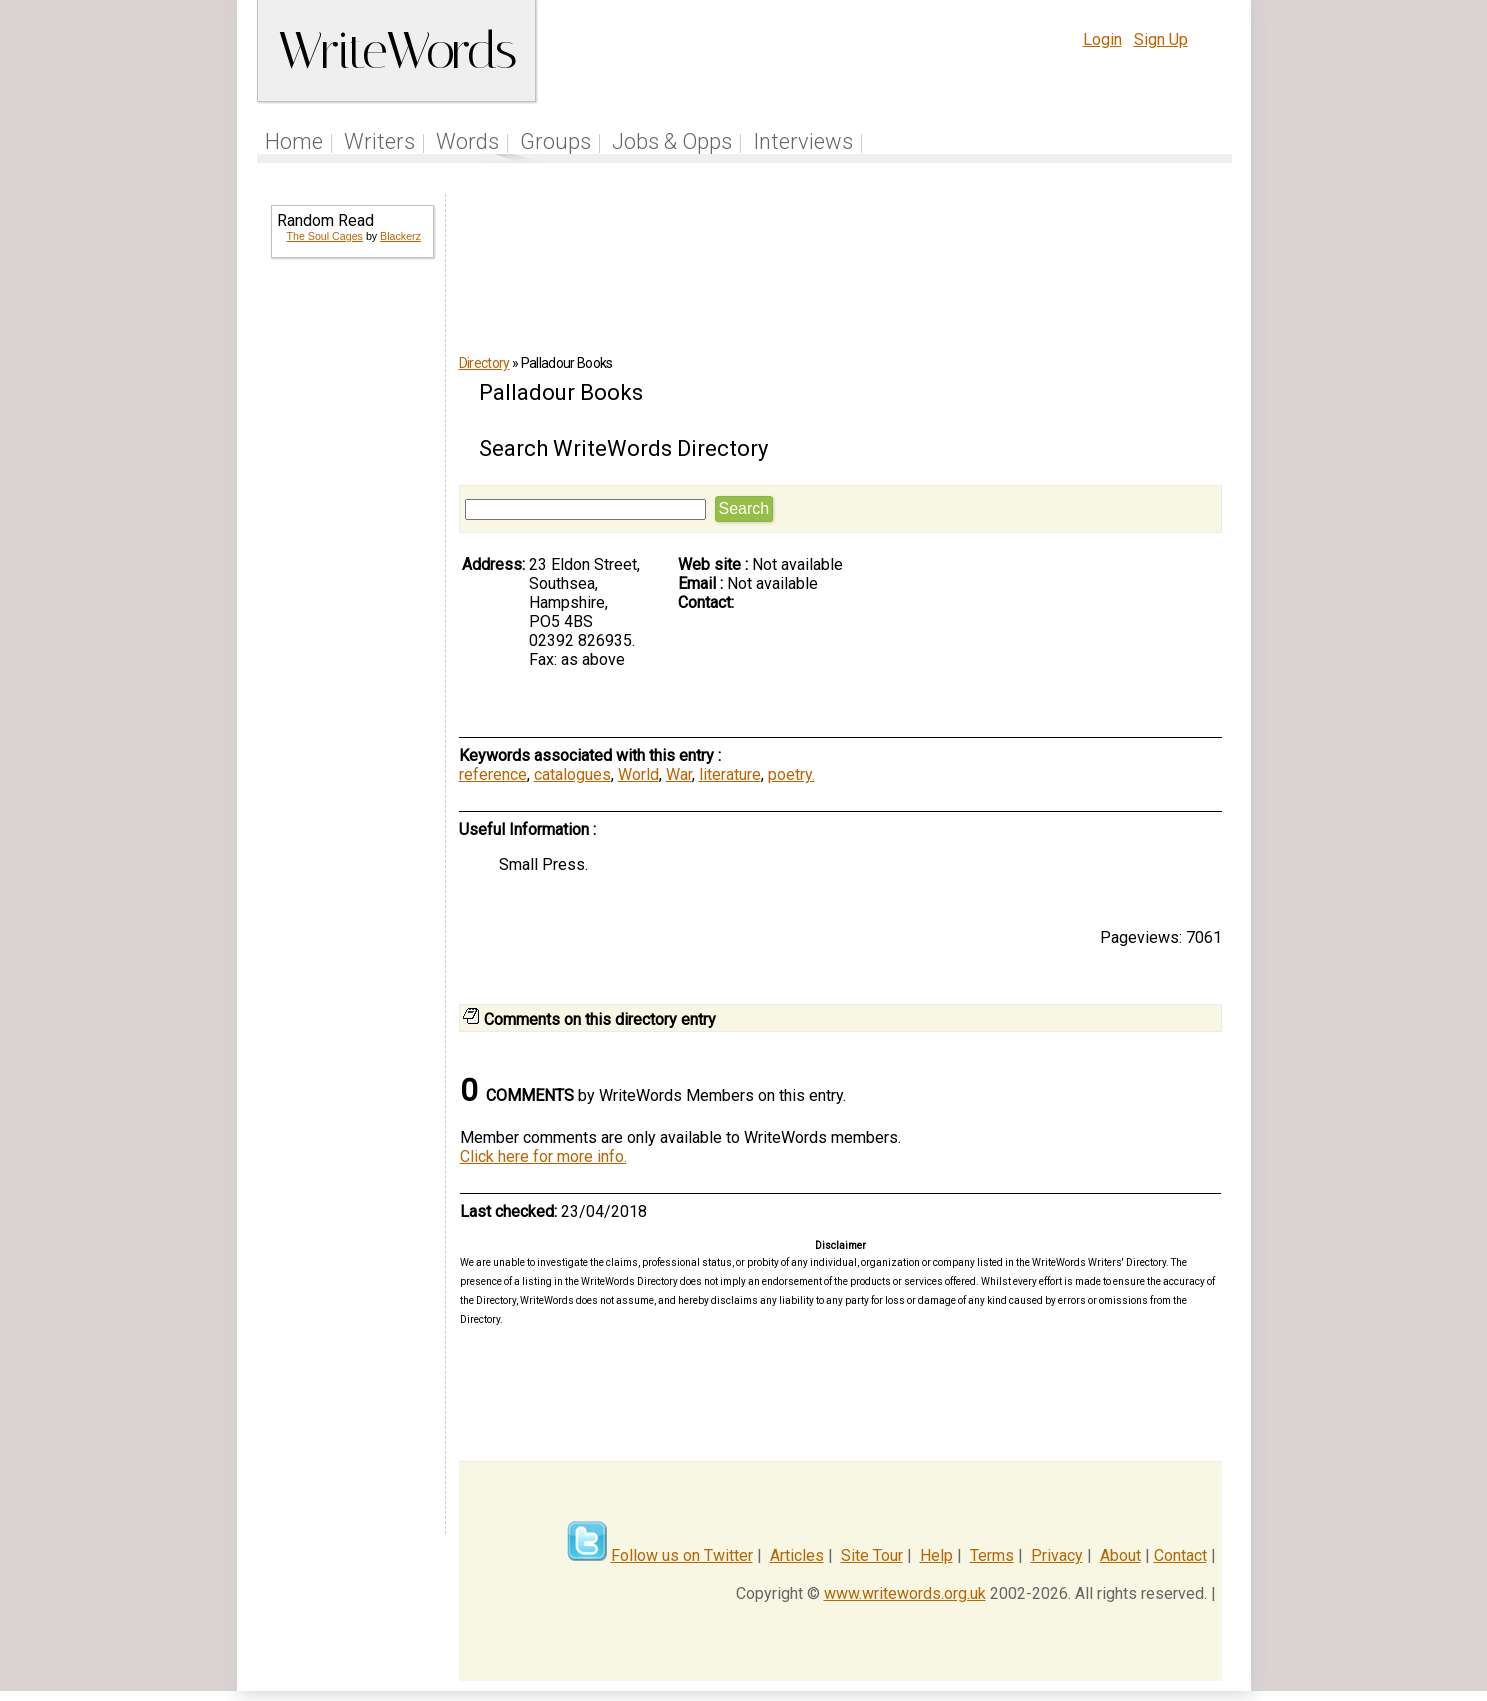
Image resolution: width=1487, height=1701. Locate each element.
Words (467, 141)
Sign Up (1161, 39)
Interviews (803, 141)
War (679, 774)
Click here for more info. (543, 1156)
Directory (484, 363)
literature (730, 774)
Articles (797, 1555)
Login (1102, 39)
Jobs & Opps (672, 141)
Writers (379, 141)
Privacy (1057, 1555)
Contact (1180, 1555)
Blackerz (400, 236)
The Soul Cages (325, 236)
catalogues (572, 774)
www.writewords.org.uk (905, 1593)
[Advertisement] (351, 596)
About (1120, 1555)
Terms (992, 1555)
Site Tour (872, 1555)
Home (294, 141)
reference (493, 774)
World (638, 774)
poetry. (791, 774)
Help (936, 1555)
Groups (555, 141)
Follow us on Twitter (682, 1555)
